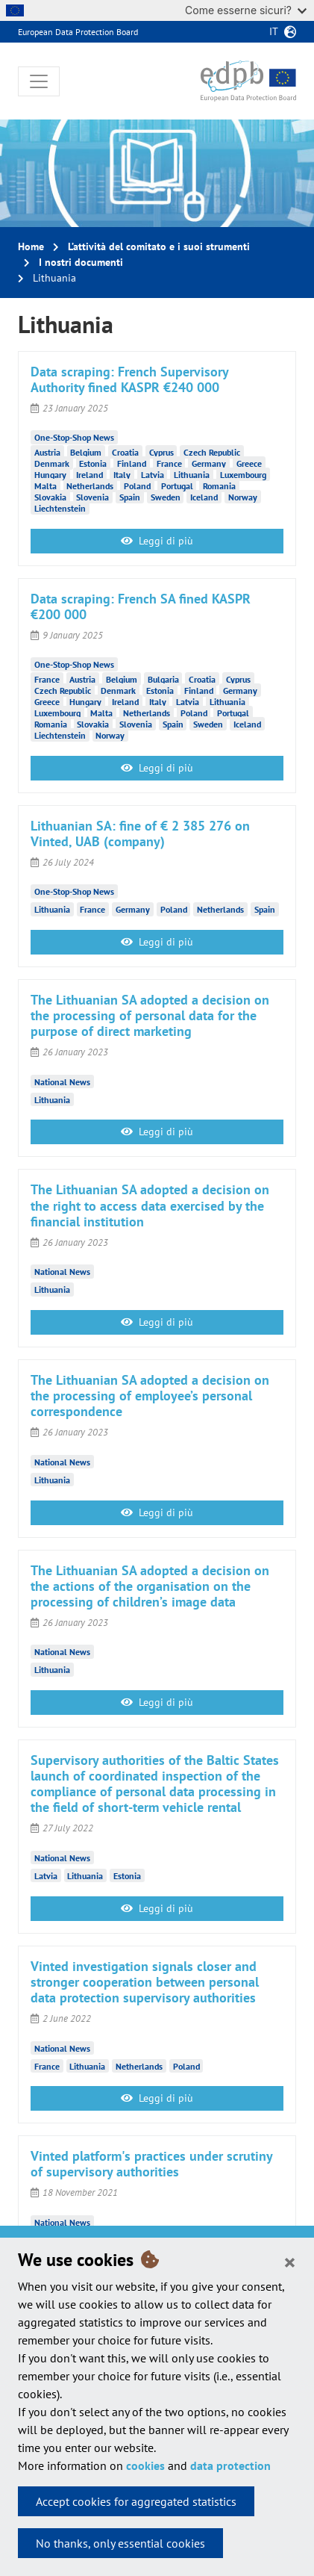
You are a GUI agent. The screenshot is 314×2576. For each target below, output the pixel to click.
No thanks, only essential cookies (120, 2543)
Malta (45, 485)
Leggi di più (157, 540)
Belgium (85, 452)
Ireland (89, 474)
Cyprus (161, 452)
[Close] (289, 2262)
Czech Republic (211, 452)
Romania (219, 485)
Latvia (152, 474)
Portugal (177, 485)
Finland (131, 463)
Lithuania (192, 474)
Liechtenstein (60, 508)
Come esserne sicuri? (246, 10)
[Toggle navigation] (39, 81)
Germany (209, 463)
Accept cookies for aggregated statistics (136, 2501)
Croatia (125, 452)
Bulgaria (163, 679)
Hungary (50, 474)
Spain (129, 497)
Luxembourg (243, 474)
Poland (137, 485)
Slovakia (50, 497)
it (273, 31)
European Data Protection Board (78, 31)
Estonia (93, 463)
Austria (47, 452)
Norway (242, 497)
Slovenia (92, 497)
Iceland (204, 497)
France (169, 463)
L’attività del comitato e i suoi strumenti (159, 246)
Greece (249, 463)
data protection (230, 2465)
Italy (122, 474)
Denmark (51, 463)
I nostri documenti (81, 262)
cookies (145, 2465)
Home (31, 246)
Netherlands (89, 485)
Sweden (165, 497)
